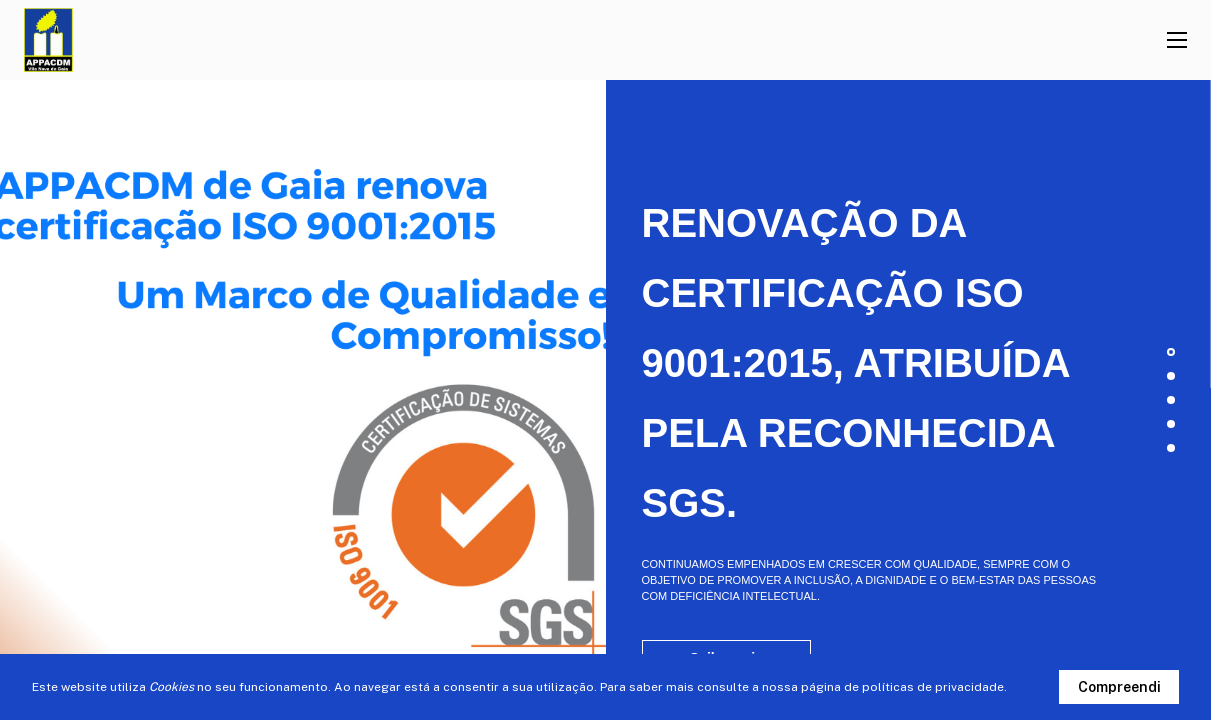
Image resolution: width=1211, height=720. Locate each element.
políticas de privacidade (933, 687)
